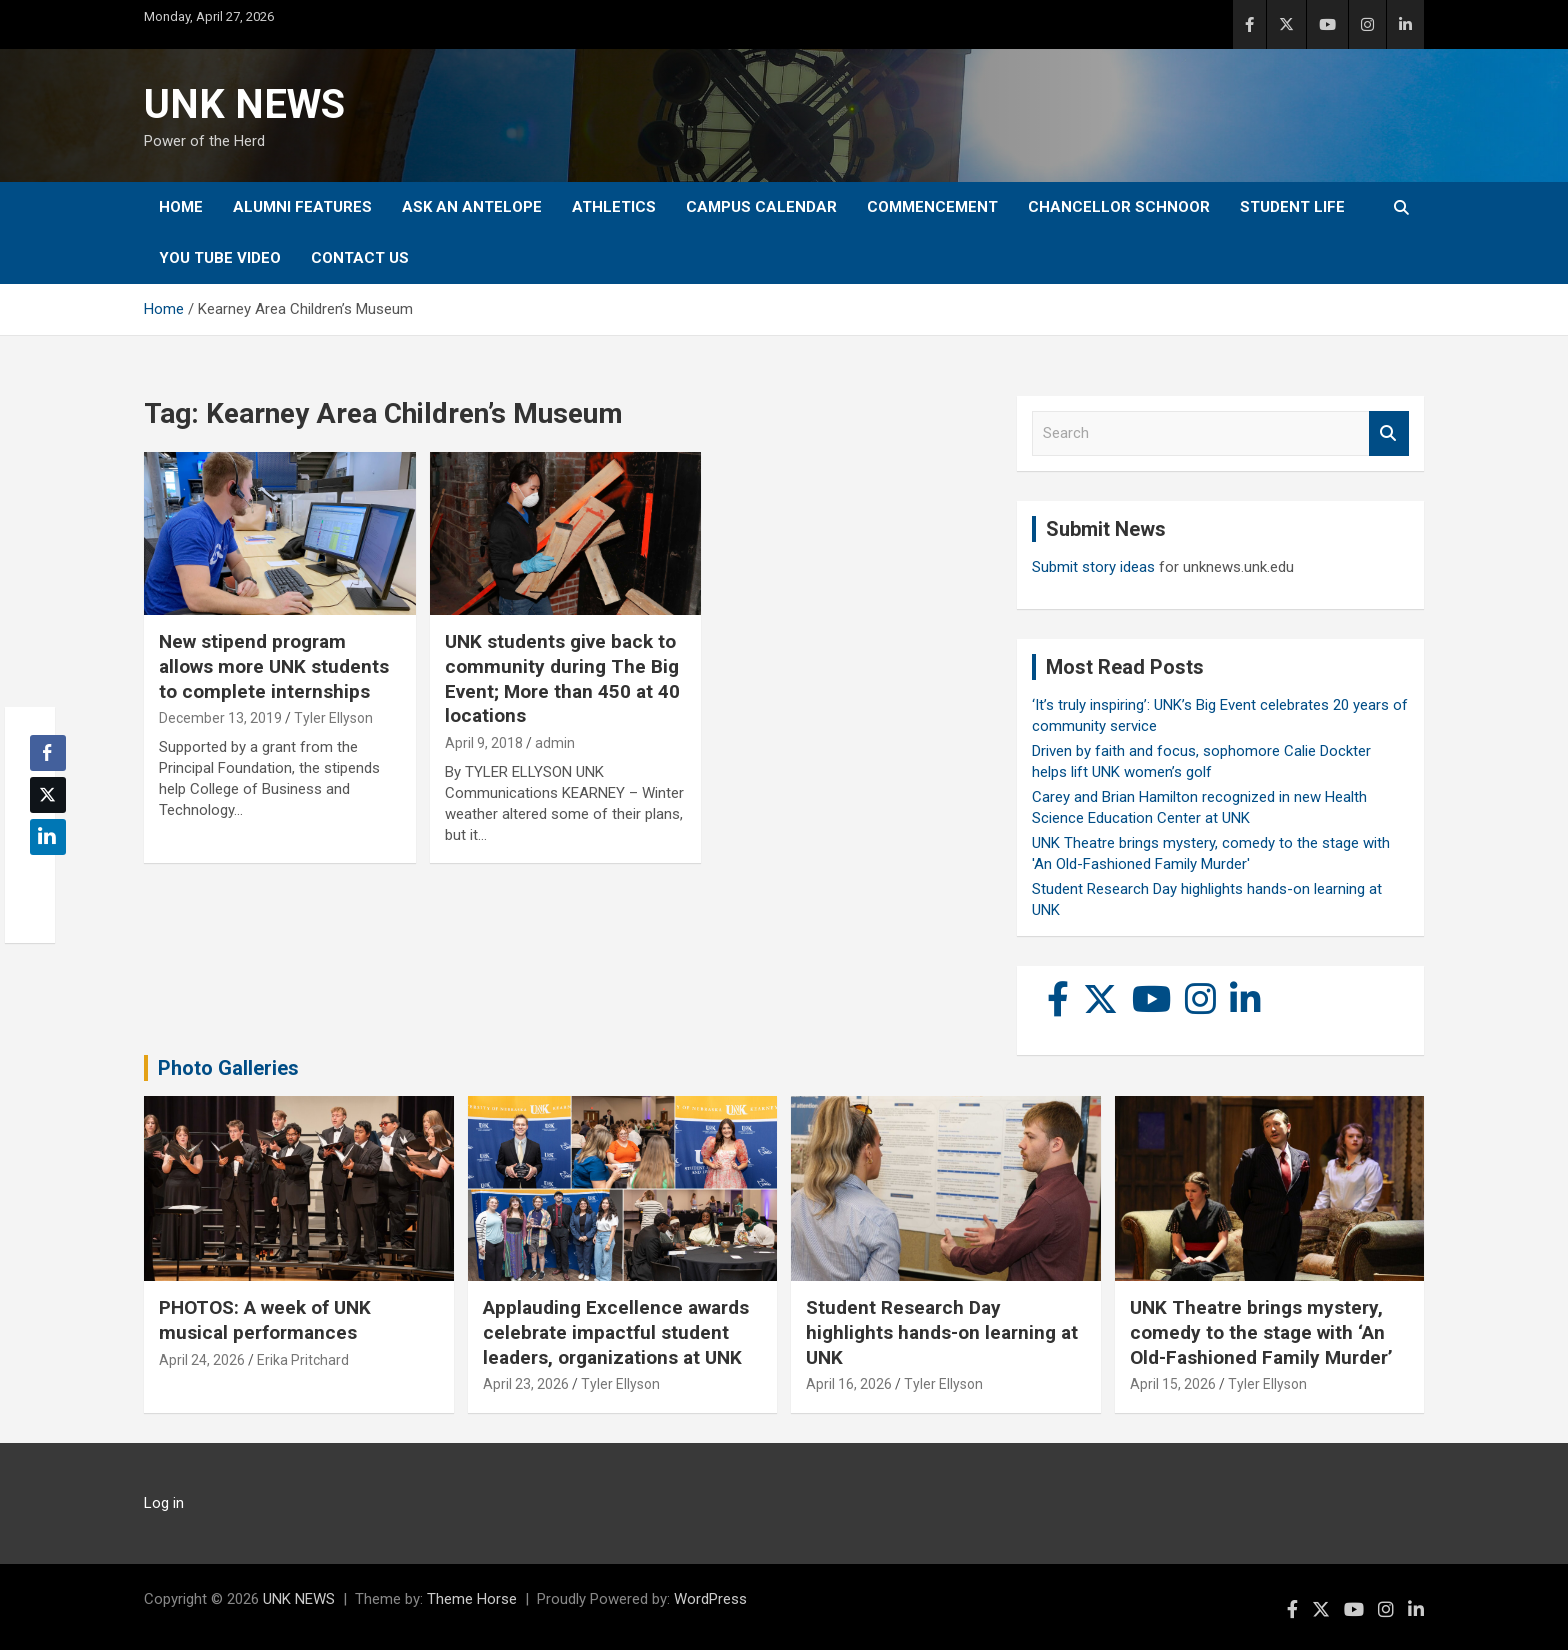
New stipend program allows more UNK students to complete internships (274, 666)
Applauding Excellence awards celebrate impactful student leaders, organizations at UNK (616, 1332)
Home (181, 207)
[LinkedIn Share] (48, 837)
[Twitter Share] (48, 795)
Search (1389, 433)
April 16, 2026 (849, 1384)
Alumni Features (302, 207)
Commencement (932, 207)
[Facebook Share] (48, 753)
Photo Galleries (228, 1068)
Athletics (614, 207)
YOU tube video (220, 258)
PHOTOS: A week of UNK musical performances (265, 1320)
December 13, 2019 (220, 718)
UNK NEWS (244, 104)
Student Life (1292, 207)
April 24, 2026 (202, 1360)
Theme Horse (472, 1599)
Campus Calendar (761, 207)
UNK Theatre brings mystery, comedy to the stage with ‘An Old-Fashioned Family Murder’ (1261, 1332)
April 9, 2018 (484, 743)
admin (555, 743)
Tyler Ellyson (333, 718)
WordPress (710, 1599)
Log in (164, 1503)
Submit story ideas (1093, 567)
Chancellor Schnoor (1119, 207)
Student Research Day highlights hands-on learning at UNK (942, 1332)
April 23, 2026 (526, 1384)
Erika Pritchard (303, 1360)
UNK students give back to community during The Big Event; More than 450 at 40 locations (562, 678)
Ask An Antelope (472, 207)
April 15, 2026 (1173, 1384)
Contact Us (360, 258)
